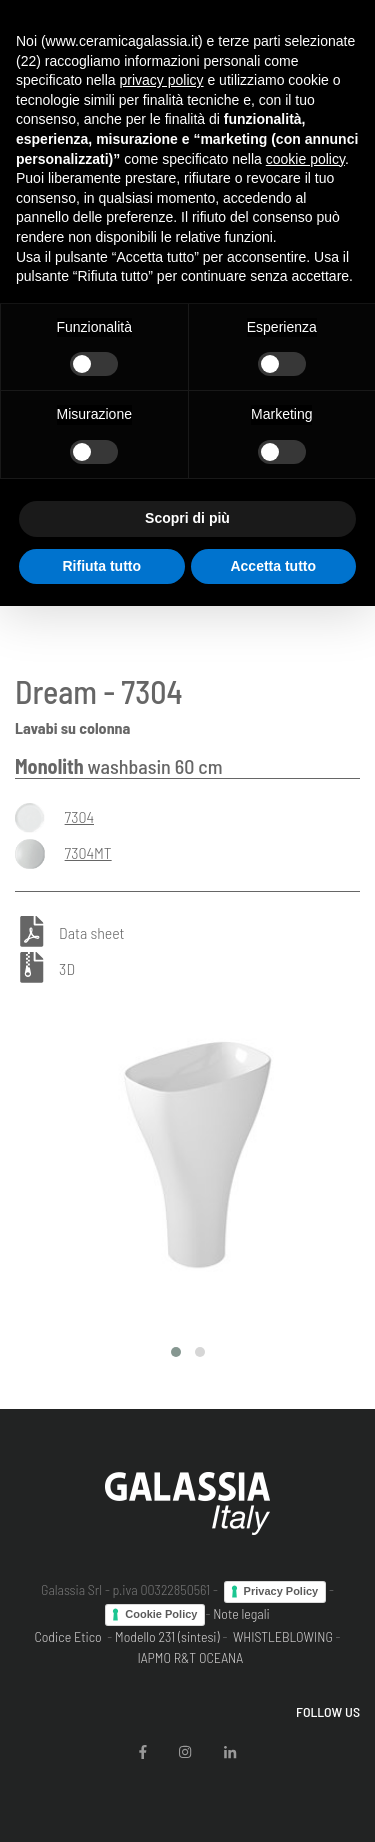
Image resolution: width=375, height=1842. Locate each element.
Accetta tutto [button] (273, 566)
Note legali (241, 1613)
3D (67, 968)
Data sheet (91, 932)
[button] (176, 1352)
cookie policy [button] (305, 159)
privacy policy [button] (162, 80)
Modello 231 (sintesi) (167, 1636)
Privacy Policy (281, 1591)
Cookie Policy (161, 1614)
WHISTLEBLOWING (283, 1636)
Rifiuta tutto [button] (101, 566)
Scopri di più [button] (187, 518)
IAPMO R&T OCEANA (190, 1657)
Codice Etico (67, 1636)
